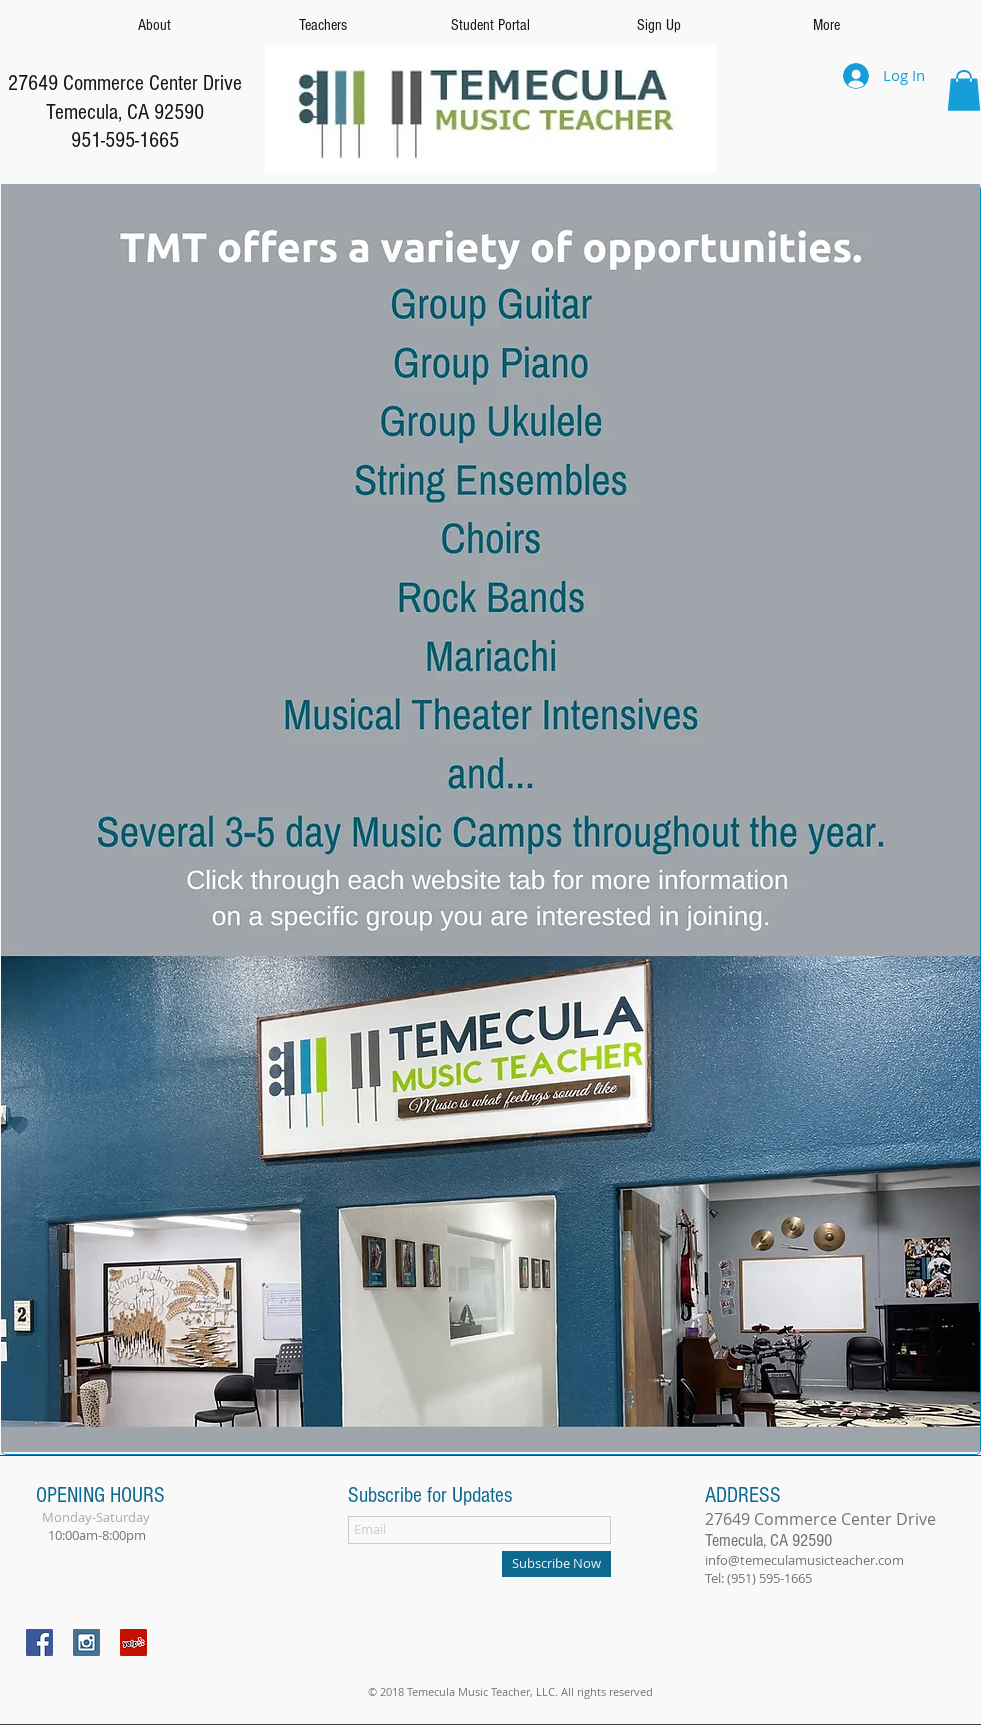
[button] (964, 90)
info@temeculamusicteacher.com (804, 1560)
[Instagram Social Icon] (86, 1642)
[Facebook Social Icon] (39, 1642)
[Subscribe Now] (556, 1564)
